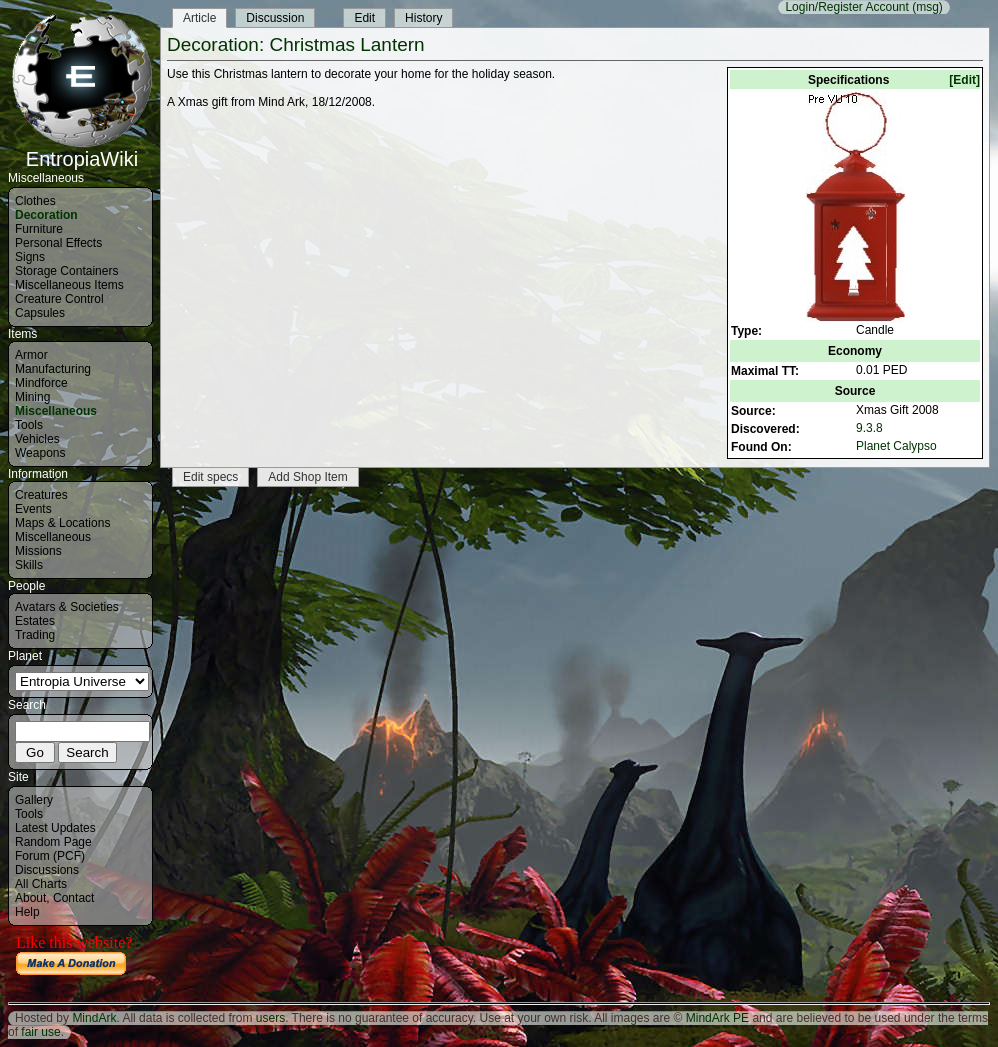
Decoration (46, 215)
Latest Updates (55, 828)
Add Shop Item (307, 477)
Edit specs (210, 477)
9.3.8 (869, 428)
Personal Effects (58, 243)
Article (199, 18)
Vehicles (37, 439)
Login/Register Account (846, 7)
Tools (29, 425)
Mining (32, 397)
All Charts (41, 884)
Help (27, 912)
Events (33, 509)
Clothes (35, 201)
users (270, 1018)
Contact (73, 898)
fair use (40, 1032)
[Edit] (964, 80)
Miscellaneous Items (69, 285)
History (423, 18)
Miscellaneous (56, 411)
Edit (364, 18)
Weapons (40, 453)
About (30, 898)
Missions (38, 551)
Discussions (47, 870)
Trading (35, 635)
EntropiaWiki (82, 150)
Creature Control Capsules (59, 306)
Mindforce (41, 383)
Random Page (53, 842)
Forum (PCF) (50, 856)
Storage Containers (66, 271)
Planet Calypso (896, 446)
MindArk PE (717, 1018)
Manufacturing (53, 369)
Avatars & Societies (67, 607)
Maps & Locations (62, 523)
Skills (29, 565)
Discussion (275, 18)
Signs (30, 257)
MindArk (94, 1018)
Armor (31, 355)
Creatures (41, 495)
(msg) (927, 7)
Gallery (34, 800)
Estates (35, 621)
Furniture (39, 229)
